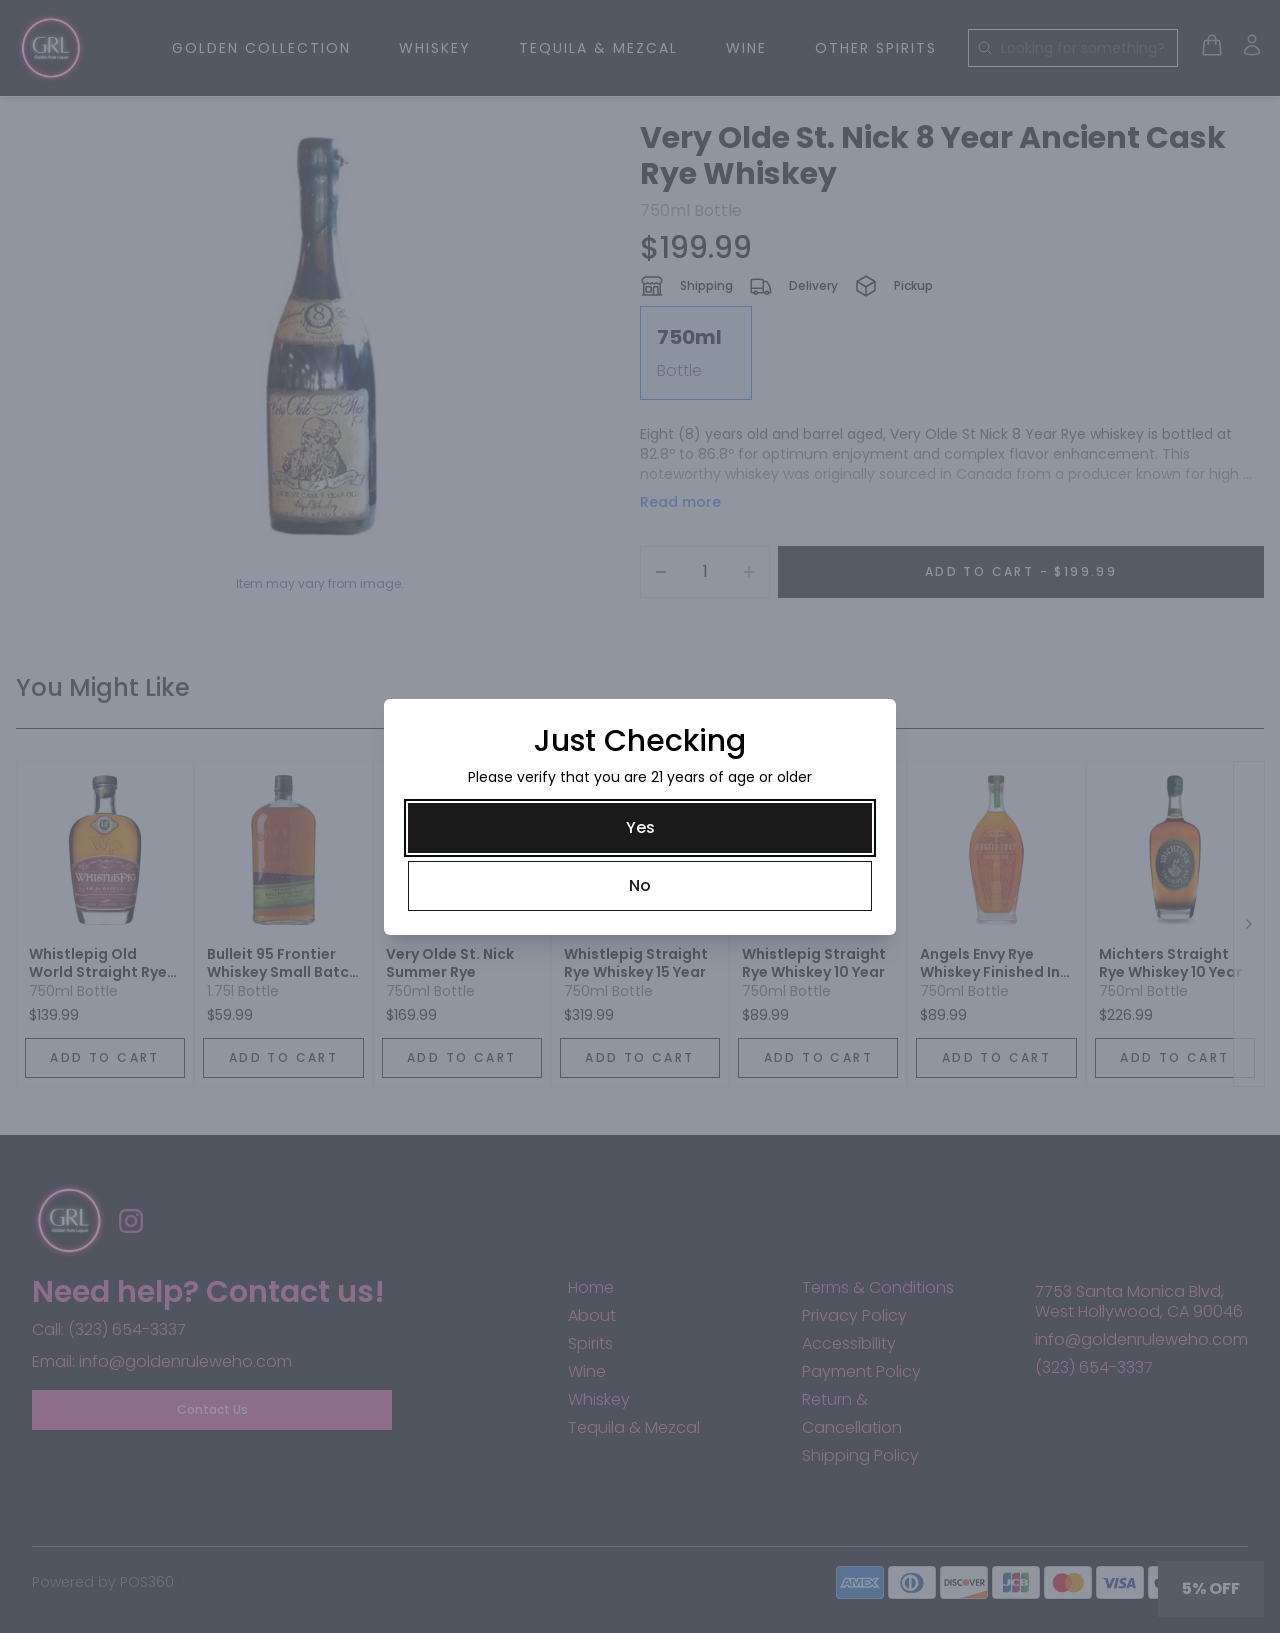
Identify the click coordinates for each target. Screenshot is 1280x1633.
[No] (640, 886)
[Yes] (640, 828)
